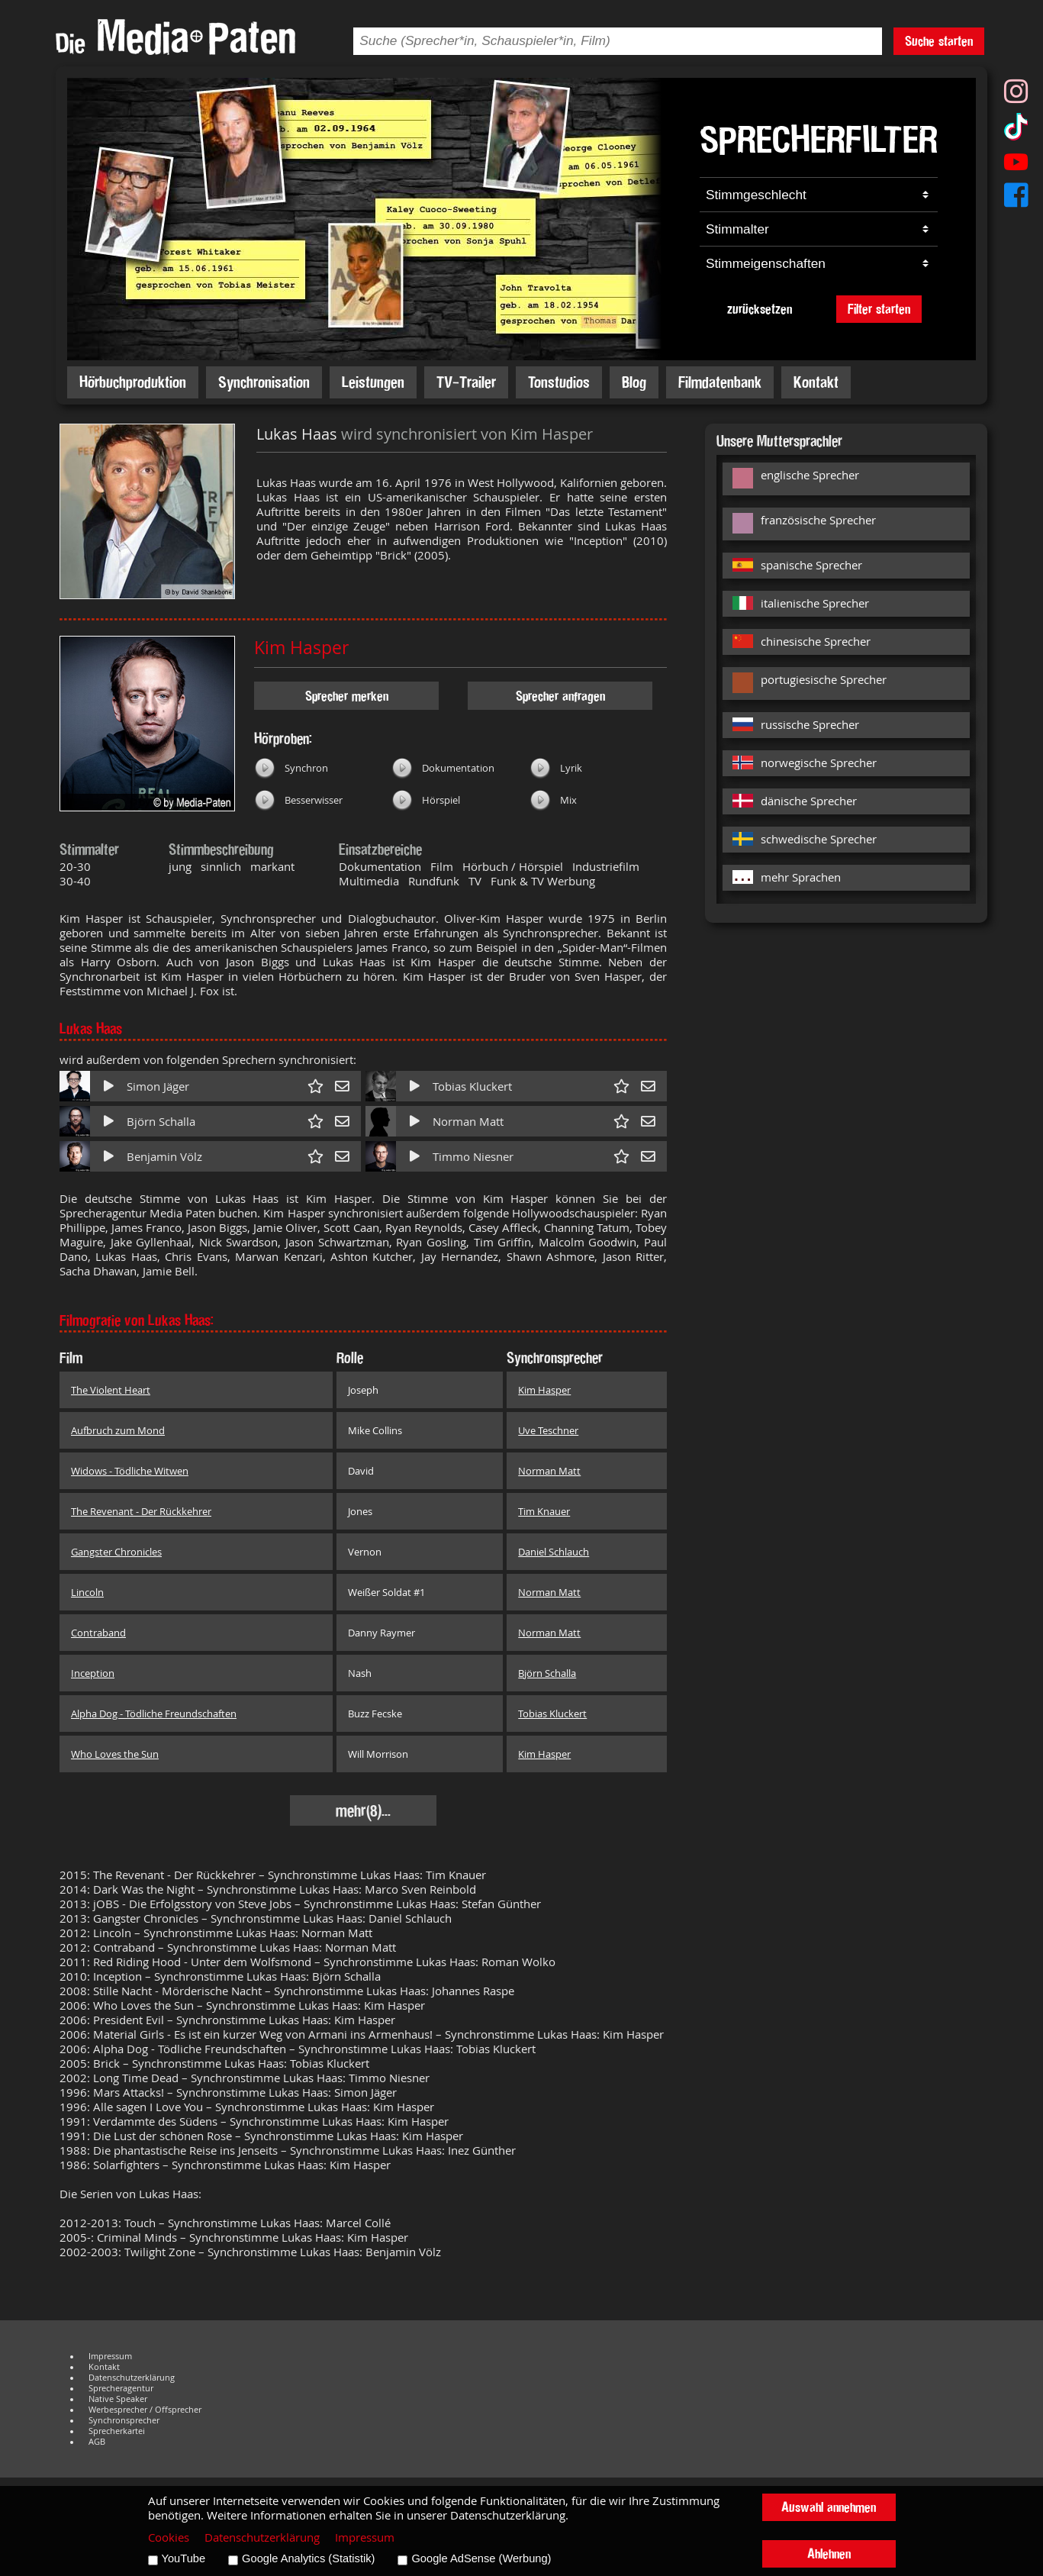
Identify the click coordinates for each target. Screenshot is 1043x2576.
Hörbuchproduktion (132, 382)
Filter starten (879, 308)
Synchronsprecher (124, 2420)
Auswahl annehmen (828, 2506)
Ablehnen (829, 2553)
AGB (97, 2441)
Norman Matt (468, 1121)
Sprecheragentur (121, 2388)
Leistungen (373, 382)
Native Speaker (118, 2399)
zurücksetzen (759, 308)
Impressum (110, 2356)
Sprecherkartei (117, 2431)
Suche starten (939, 40)
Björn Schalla (161, 1121)
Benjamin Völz (164, 1156)
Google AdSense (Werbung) (481, 2558)
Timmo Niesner (473, 1156)
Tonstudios (559, 382)
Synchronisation (264, 382)
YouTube (184, 2558)
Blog (634, 382)
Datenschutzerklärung (132, 2377)
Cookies (168, 2537)
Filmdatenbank (719, 382)
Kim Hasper (301, 647)
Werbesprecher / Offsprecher (145, 2409)
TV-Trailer (466, 382)
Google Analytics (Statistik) (308, 2558)
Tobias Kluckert (472, 1086)
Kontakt (816, 382)
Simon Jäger (158, 1086)
